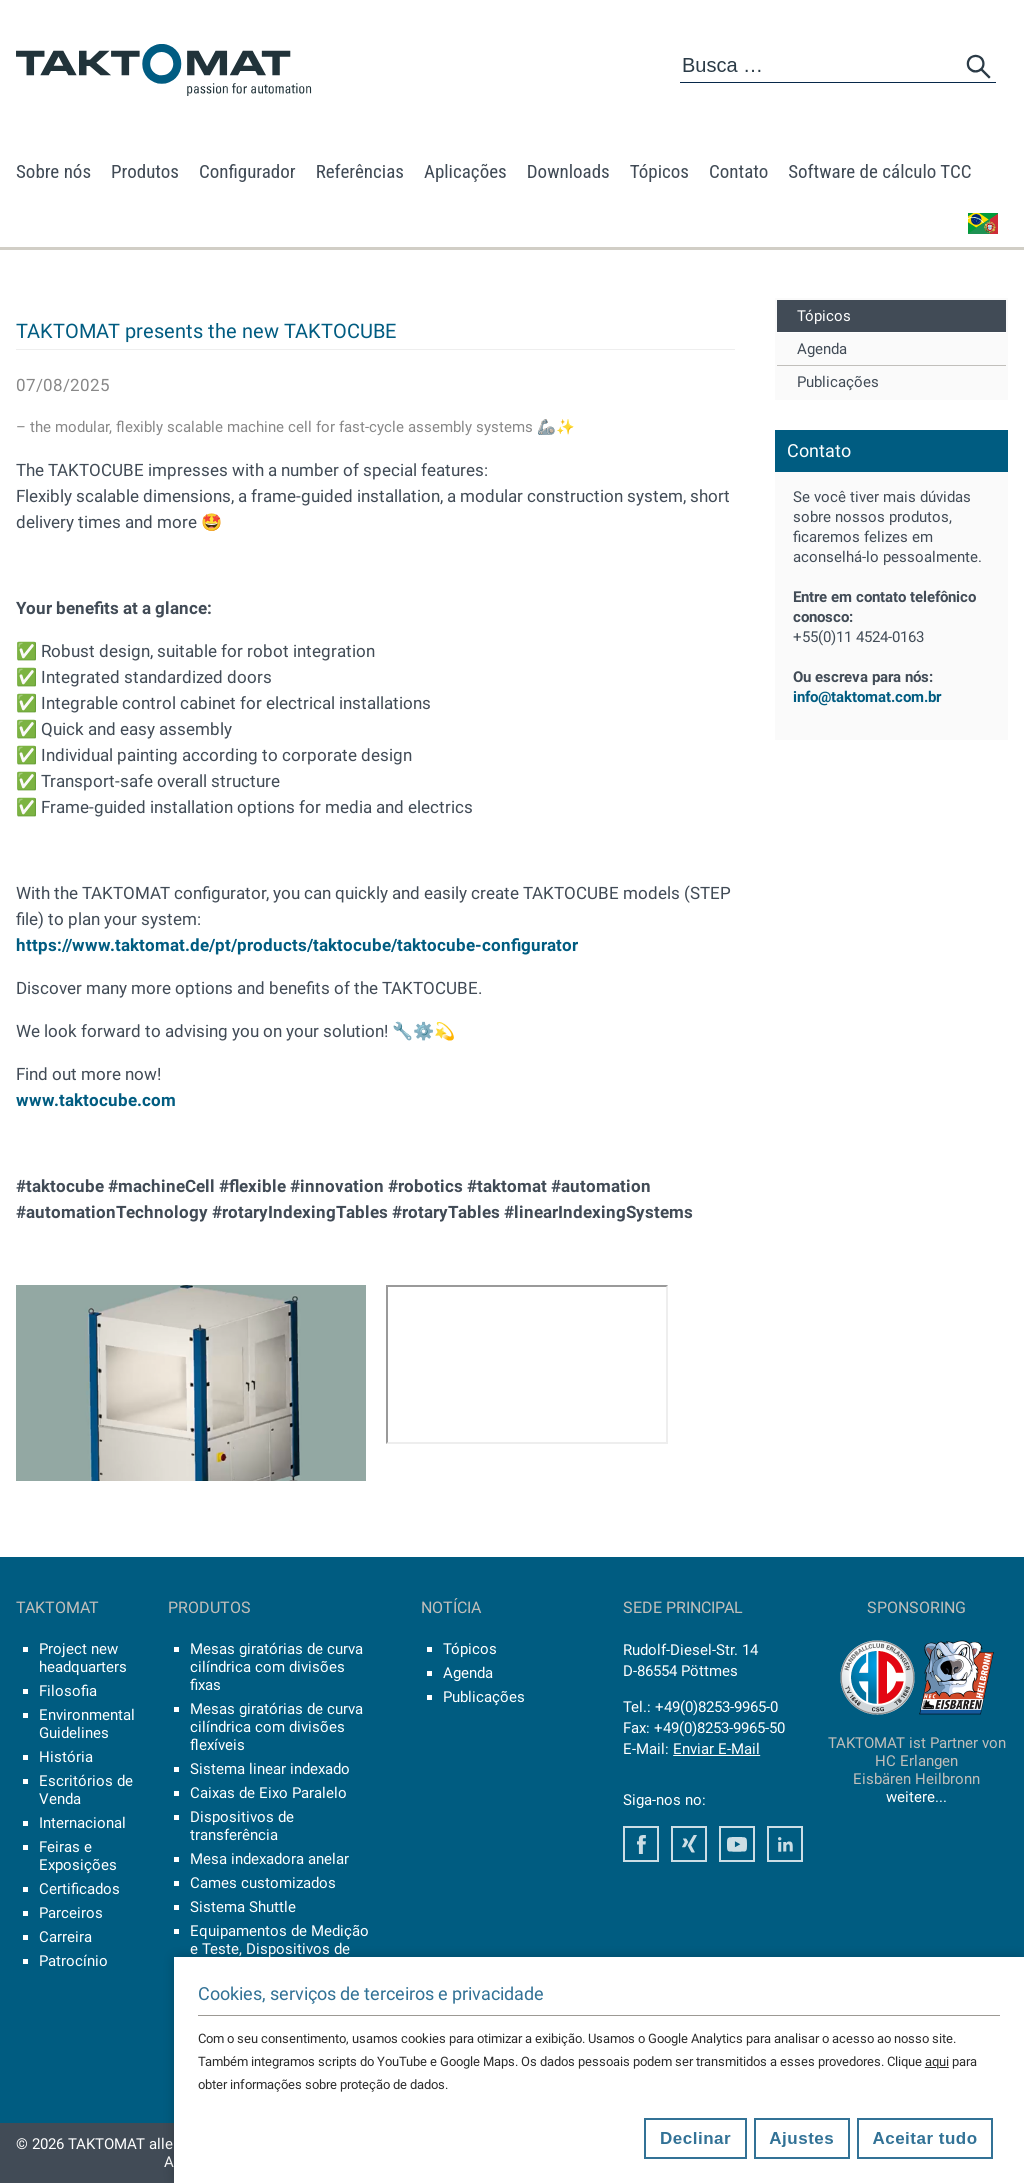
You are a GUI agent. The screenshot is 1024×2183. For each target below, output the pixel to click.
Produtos (145, 171)
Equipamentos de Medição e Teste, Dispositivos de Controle (279, 1949)
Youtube (737, 1844)
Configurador (247, 171)
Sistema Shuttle (243, 1907)
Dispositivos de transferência (242, 1826)
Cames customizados (263, 1883)
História (66, 1757)
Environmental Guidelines (87, 1724)
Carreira (65, 1937)
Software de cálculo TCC (879, 171)
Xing (689, 1844)
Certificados (79, 1889)
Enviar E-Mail (716, 1749)
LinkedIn (785, 1844)
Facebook (641, 1844)
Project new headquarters (83, 1658)
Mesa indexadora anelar (269, 1859)
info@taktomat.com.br (867, 697)
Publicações (838, 382)
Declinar (695, 2138)
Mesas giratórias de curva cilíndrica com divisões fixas (276, 1667)
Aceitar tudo (924, 2138)
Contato (738, 171)
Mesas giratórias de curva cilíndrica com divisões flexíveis (276, 1727)
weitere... (916, 1797)
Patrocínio (73, 1961)
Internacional (82, 1823)
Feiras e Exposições (78, 1856)
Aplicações (465, 171)
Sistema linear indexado (270, 1769)
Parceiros (71, 1913)
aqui (937, 2061)
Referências (360, 171)
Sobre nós (53, 171)
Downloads (568, 171)
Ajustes (801, 2138)
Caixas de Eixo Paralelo (268, 1793)
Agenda (822, 349)
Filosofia (68, 1691)
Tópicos (659, 171)
